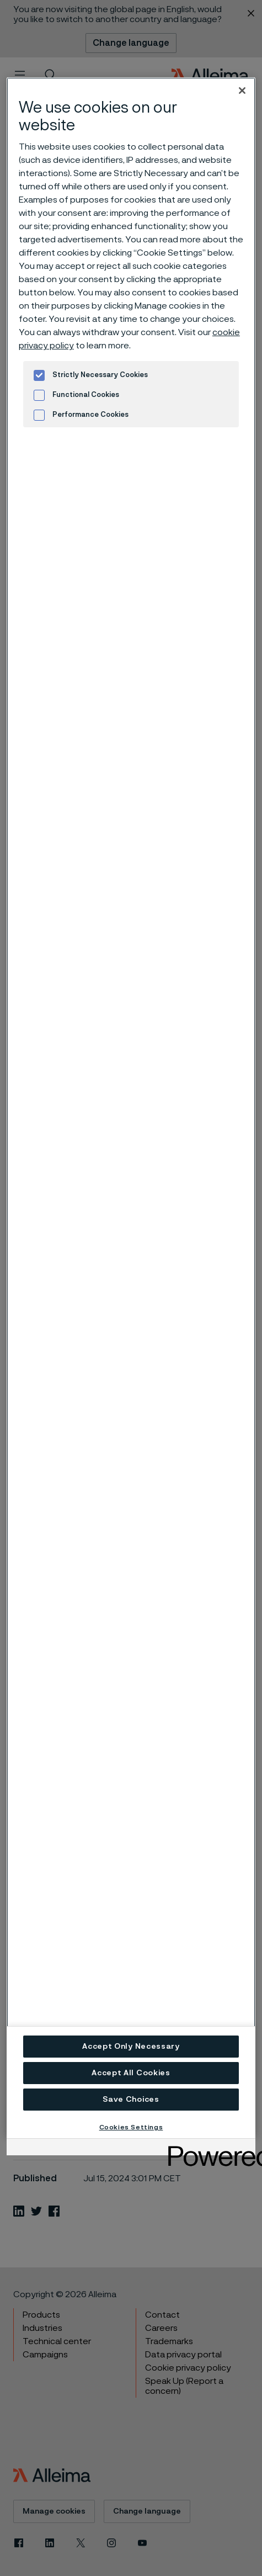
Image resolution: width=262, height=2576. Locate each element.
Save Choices (131, 2099)
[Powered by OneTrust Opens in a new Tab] (208, 2148)
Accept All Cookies (131, 2073)
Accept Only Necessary (131, 2046)
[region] (131, 1107)
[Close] (242, 90)
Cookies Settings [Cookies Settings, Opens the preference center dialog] (131, 2127)
